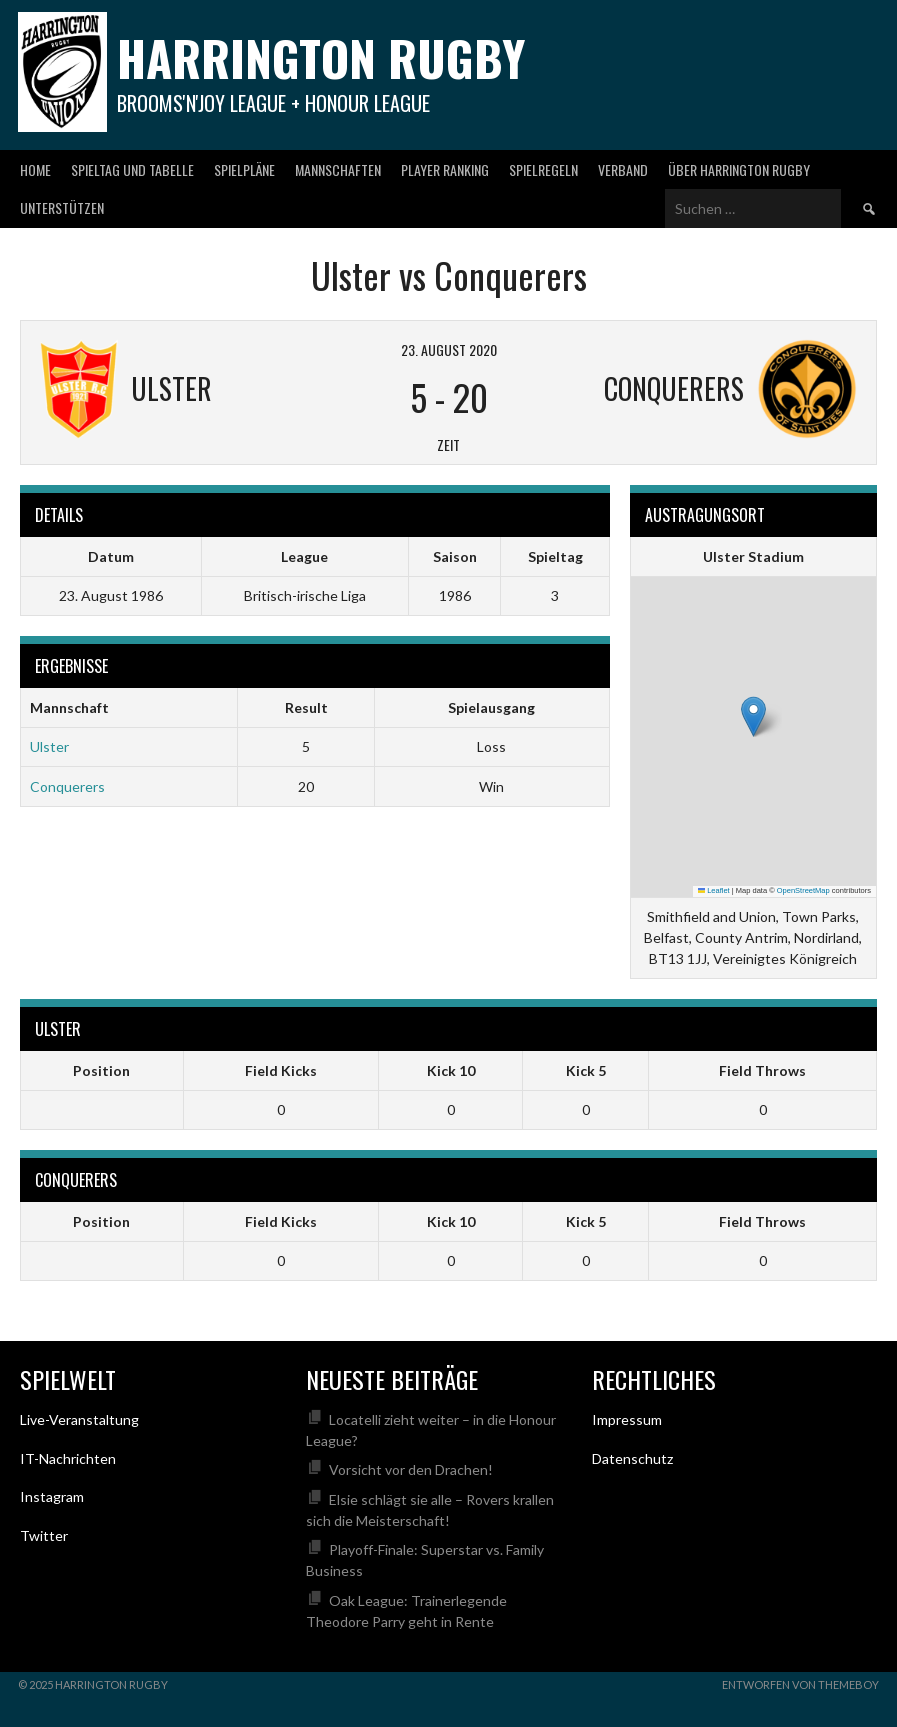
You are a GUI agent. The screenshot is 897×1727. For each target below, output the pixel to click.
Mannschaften (338, 169)
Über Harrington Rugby (739, 169)
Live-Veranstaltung (79, 1419)
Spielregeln (543, 169)
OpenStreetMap (803, 890)
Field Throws (762, 1070)
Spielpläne (244, 169)
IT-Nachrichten (68, 1458)
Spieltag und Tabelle (132, 169)
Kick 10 (451, 1070)
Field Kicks (281, 1070)
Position (101, 1070)
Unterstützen (62, 207)
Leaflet (714, 890)
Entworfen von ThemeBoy (800, 1684)
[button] (753, 716)
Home (35, 169)
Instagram (52, 1496)
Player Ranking (445, 169)
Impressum (627, 1419)
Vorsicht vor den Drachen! (411, 1469)
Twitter (44, 1535)
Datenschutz (632, 1458)
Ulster (49, 746)
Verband (623, 169)
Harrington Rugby (321, 57)
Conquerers (67, 786)
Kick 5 (586, 1070)
